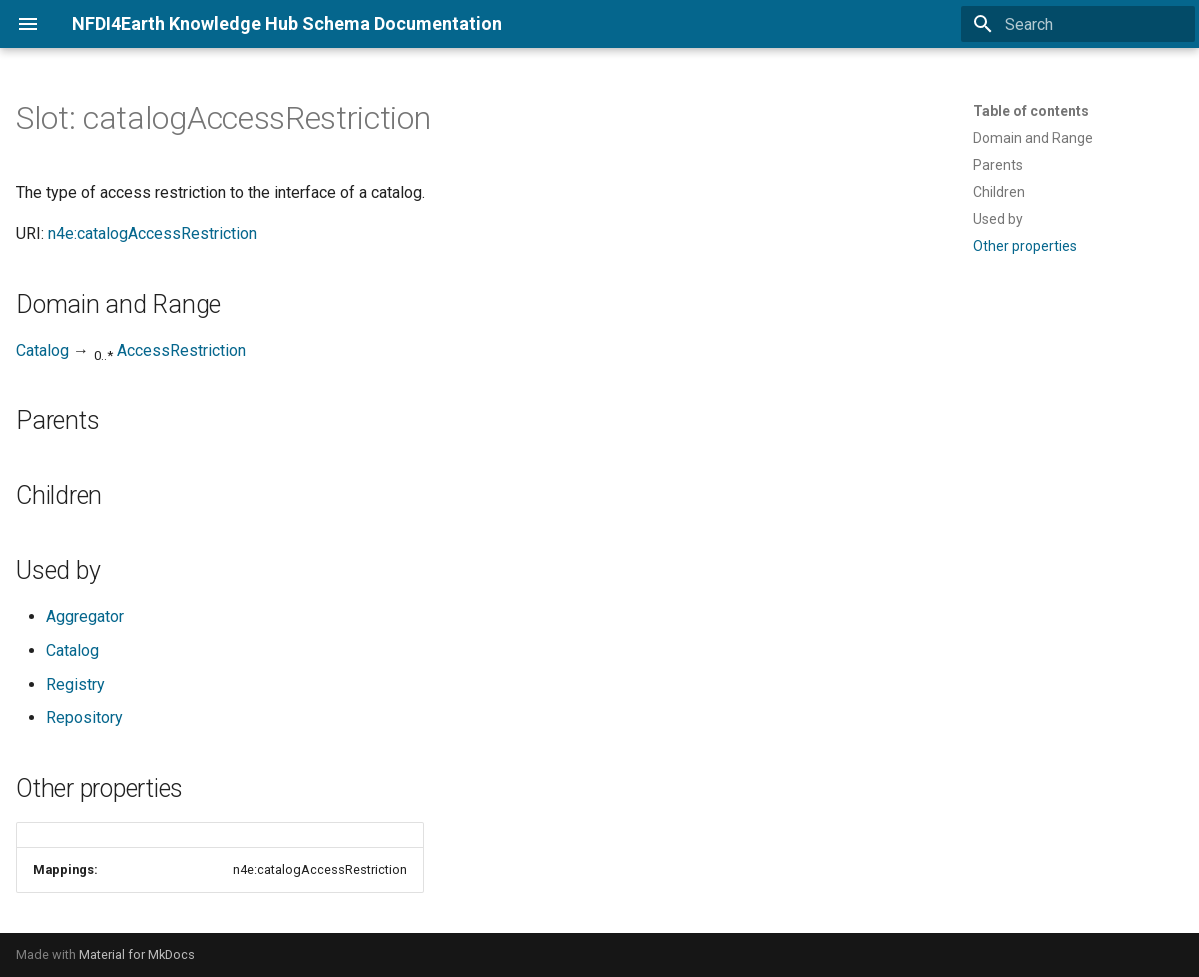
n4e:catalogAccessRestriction (152, 233)
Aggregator (85, 616)
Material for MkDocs (137, 954)
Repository (84, 717)
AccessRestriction (181, 350)
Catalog (42, 350)
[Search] (1078, 24)
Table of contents (1031, 111)
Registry (75, 684)
